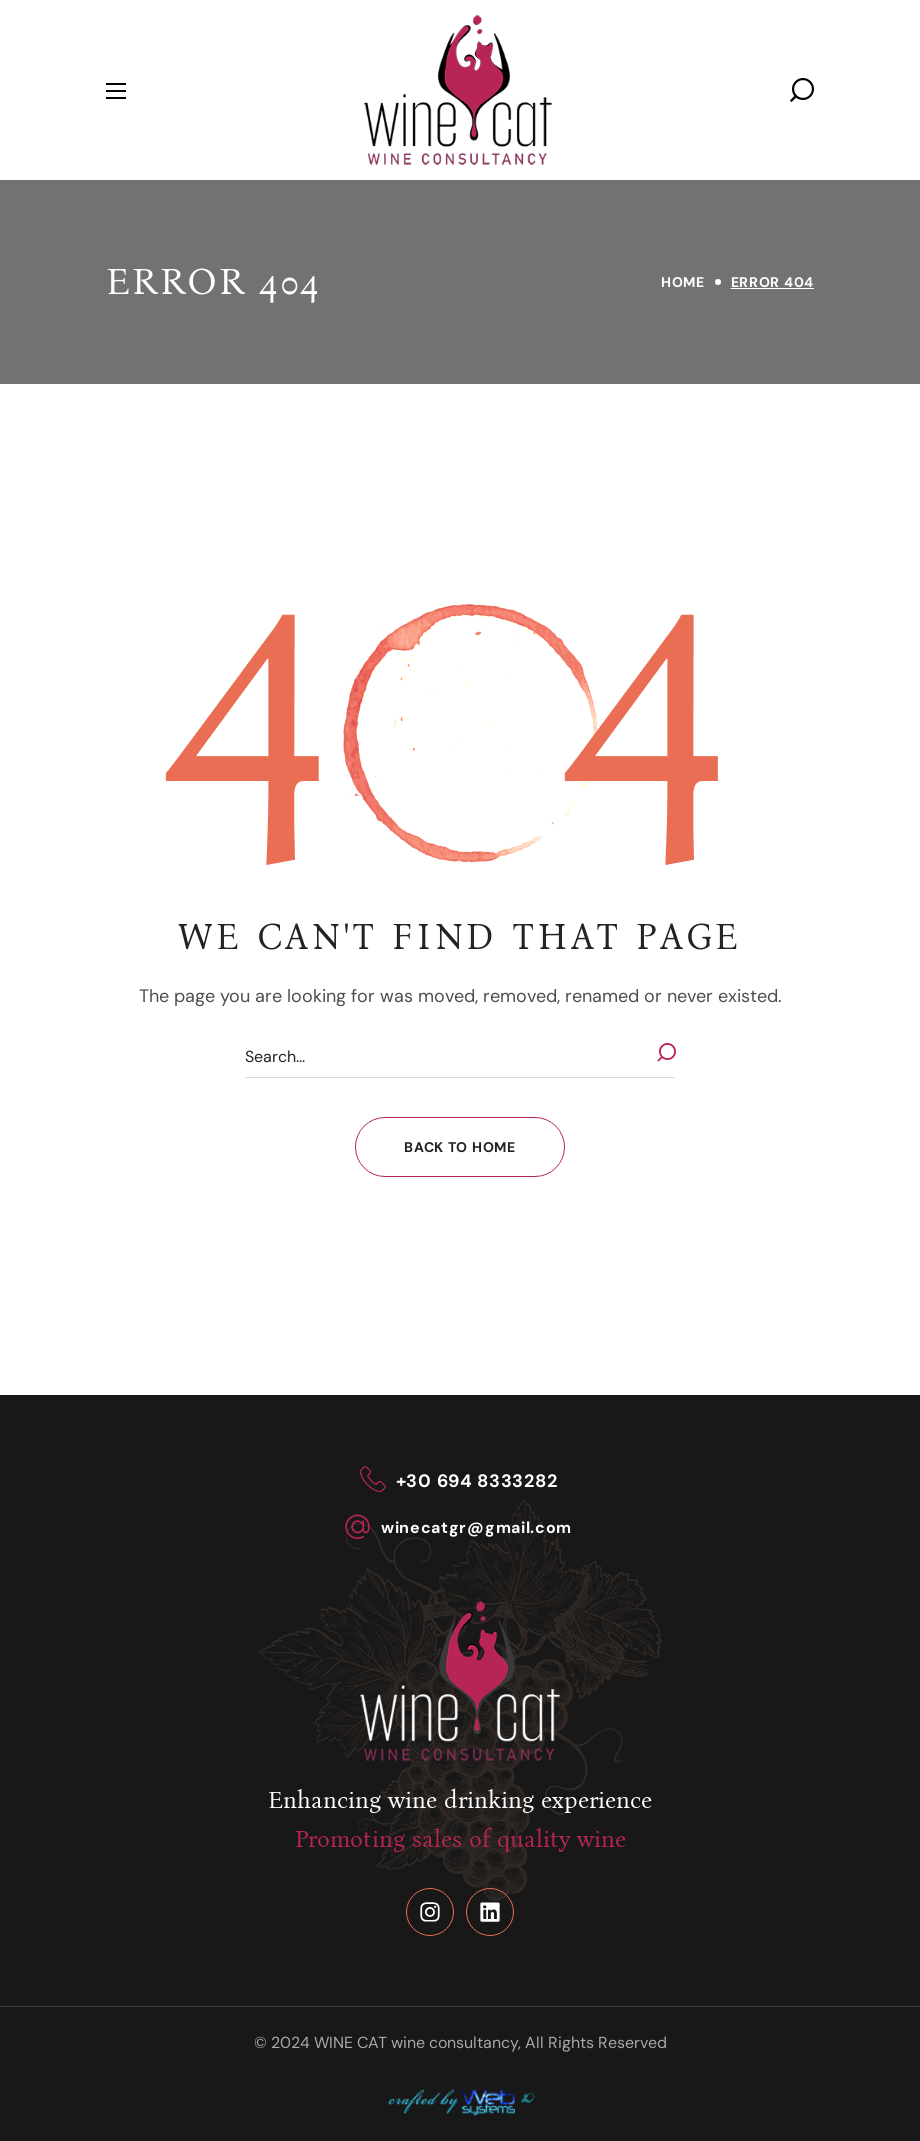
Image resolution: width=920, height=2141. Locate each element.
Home (683, 282)
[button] (802, 91)
